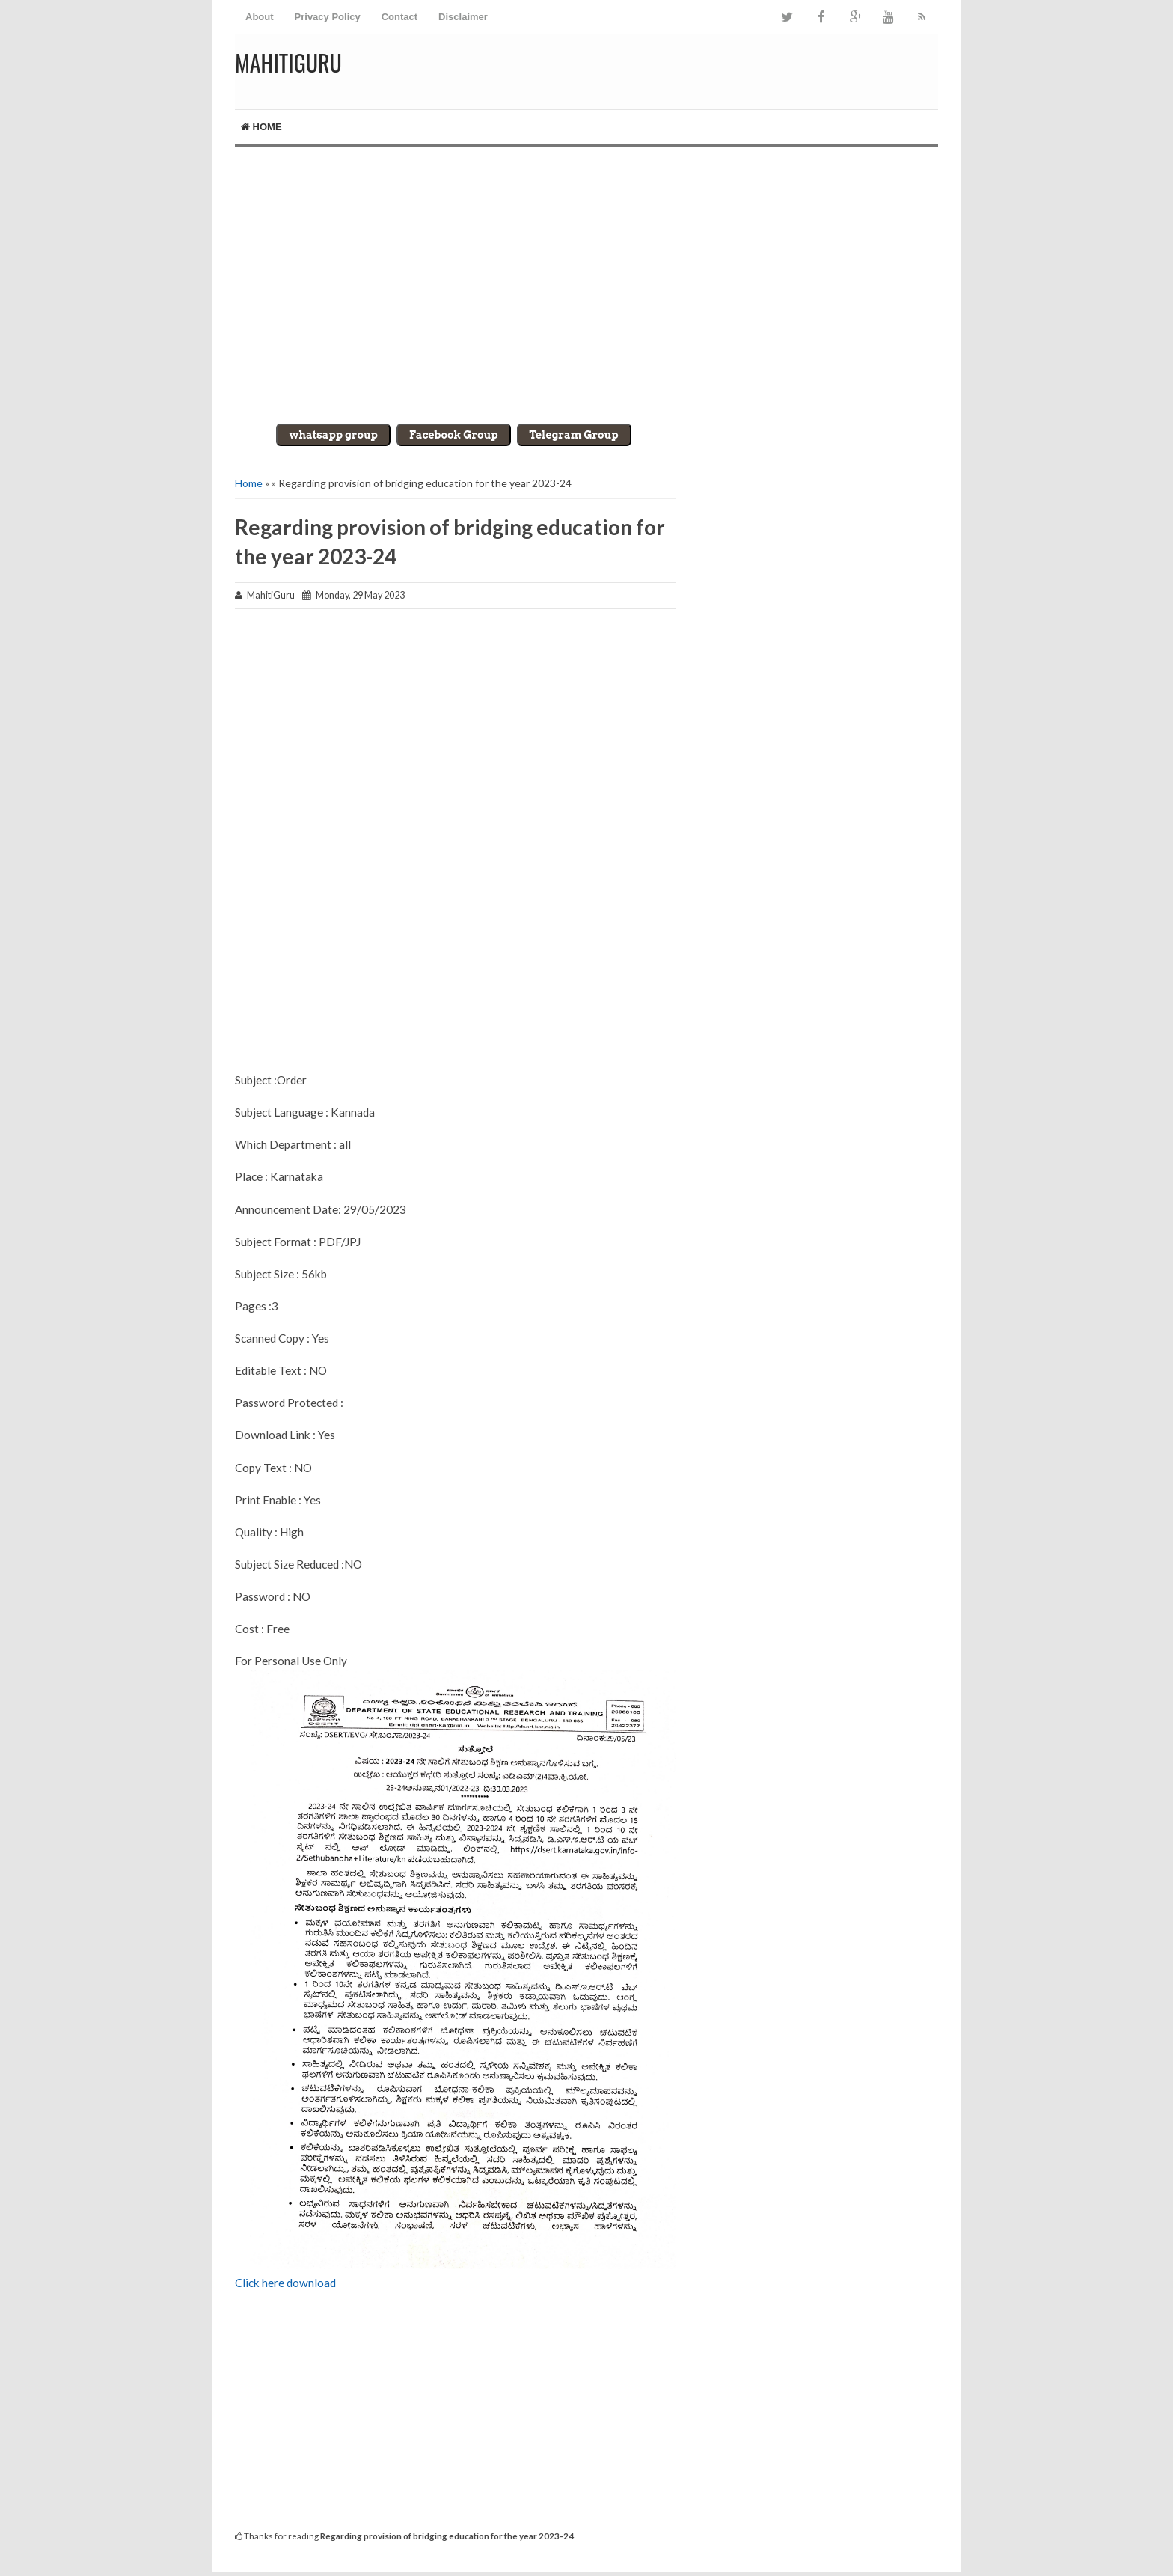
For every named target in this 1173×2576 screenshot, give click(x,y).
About (259, 16)
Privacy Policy (328, 16)
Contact (399, 16)
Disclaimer (463, 16)
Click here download (286, 2282)
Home (261, 126)
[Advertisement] (586, 274)
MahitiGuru (288, 62)
